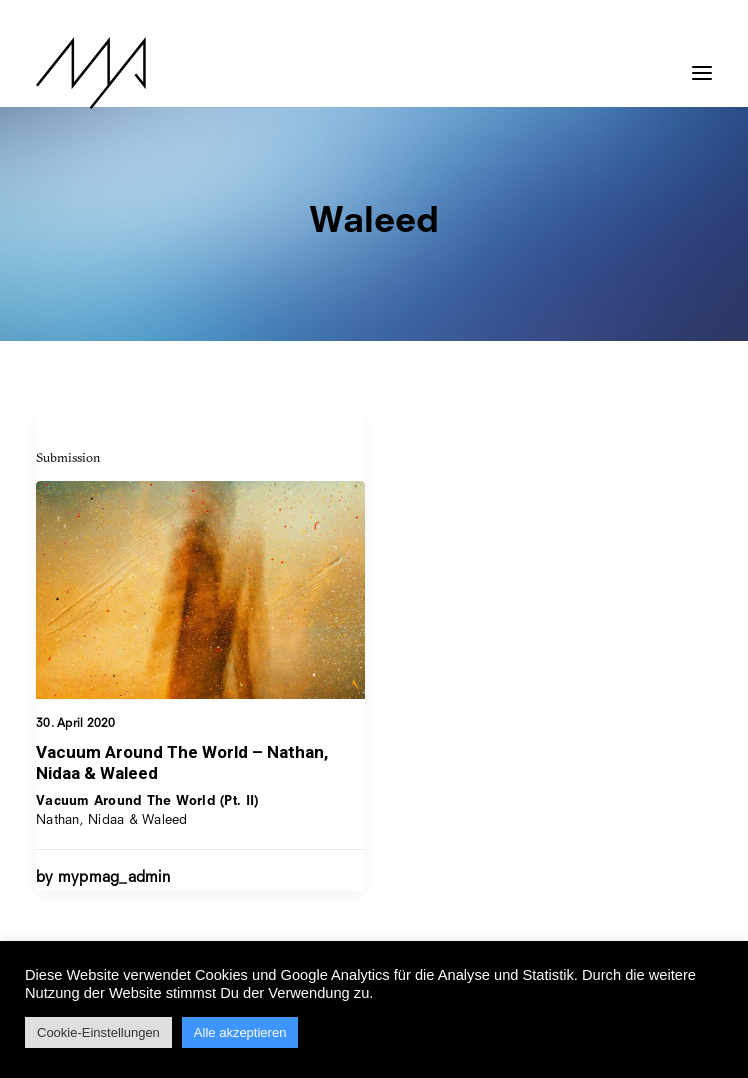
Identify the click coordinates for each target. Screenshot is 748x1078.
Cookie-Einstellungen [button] (98, 1032)
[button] (702, 63)
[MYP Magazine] (91, 73)
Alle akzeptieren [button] (240, 1032)
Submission (68, 457)
